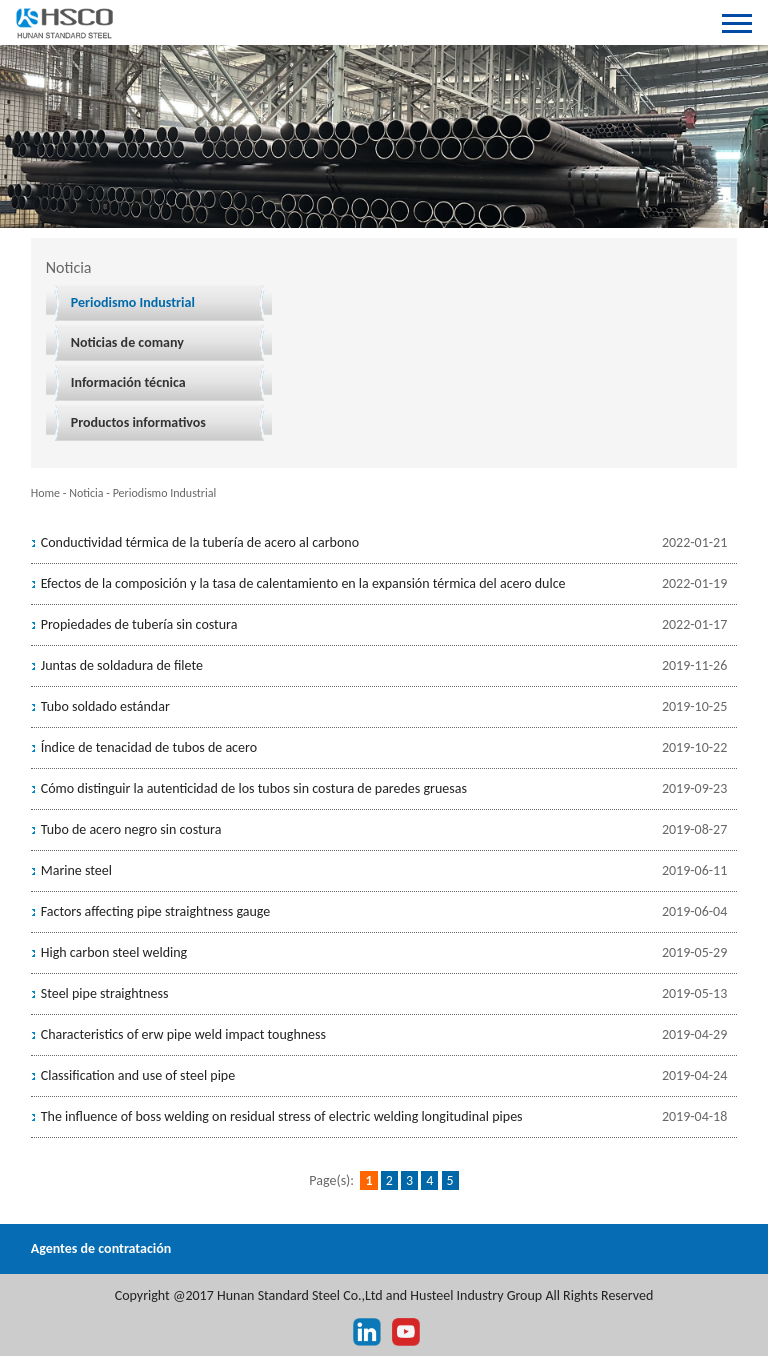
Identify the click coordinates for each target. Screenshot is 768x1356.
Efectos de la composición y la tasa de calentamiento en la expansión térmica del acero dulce (303, 583)
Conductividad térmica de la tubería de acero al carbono (200, 542)
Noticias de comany (127, 342)
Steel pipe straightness (105, 993)
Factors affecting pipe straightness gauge (156, 911)
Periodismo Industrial (133, 302)
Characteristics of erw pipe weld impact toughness (183, 1034)
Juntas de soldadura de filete (122, 665)
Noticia (86, 493)
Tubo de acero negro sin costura (131, 829)
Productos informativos (138, 422)
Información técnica (128, 382)
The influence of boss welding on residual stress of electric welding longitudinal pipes (282, 1116)
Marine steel (76, 870)
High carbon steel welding (114, 952)
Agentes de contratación (101, 1248)
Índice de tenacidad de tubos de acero (149, 747)
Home (45, 493)
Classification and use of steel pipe (138, 1075)
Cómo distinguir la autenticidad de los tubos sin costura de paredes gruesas (254, 788)
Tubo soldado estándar (105, 706)
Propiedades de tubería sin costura (139, 624)
